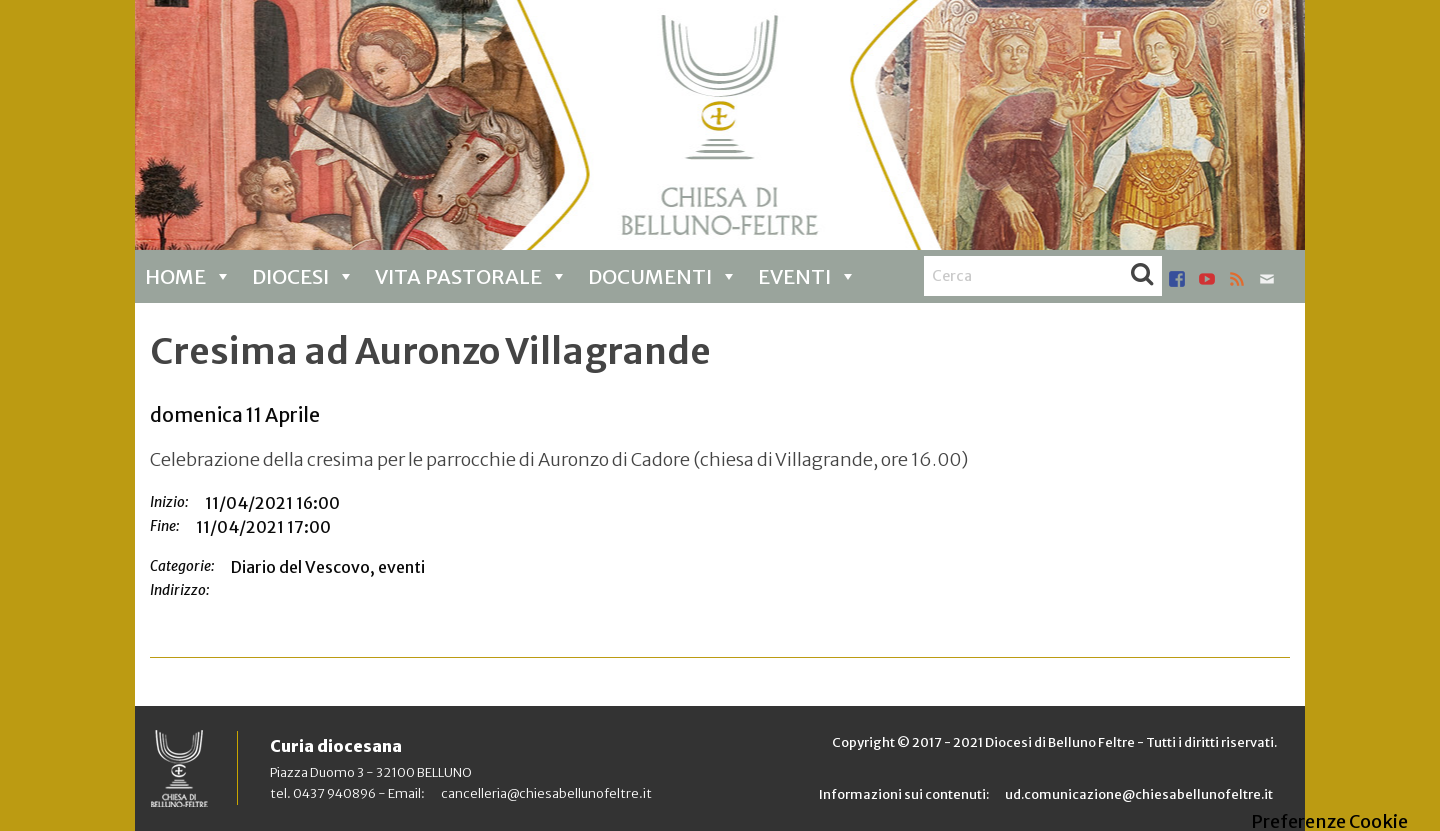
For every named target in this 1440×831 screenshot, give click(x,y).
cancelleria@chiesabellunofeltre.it (546, 793)
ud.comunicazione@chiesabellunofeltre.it (1139, 794)
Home (188, 276)
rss (1237, 279)
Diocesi (303, 276)
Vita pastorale (471, 276)
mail (1267, 279)
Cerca (1142, 276)
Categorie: (182, 566)
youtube (1207, 279)
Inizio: (169, 502)
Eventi (807, 276)
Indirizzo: (180, 590)
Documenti (663, 276)
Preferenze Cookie (1329, 822)
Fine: (165, 526)
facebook (1177, 279)
